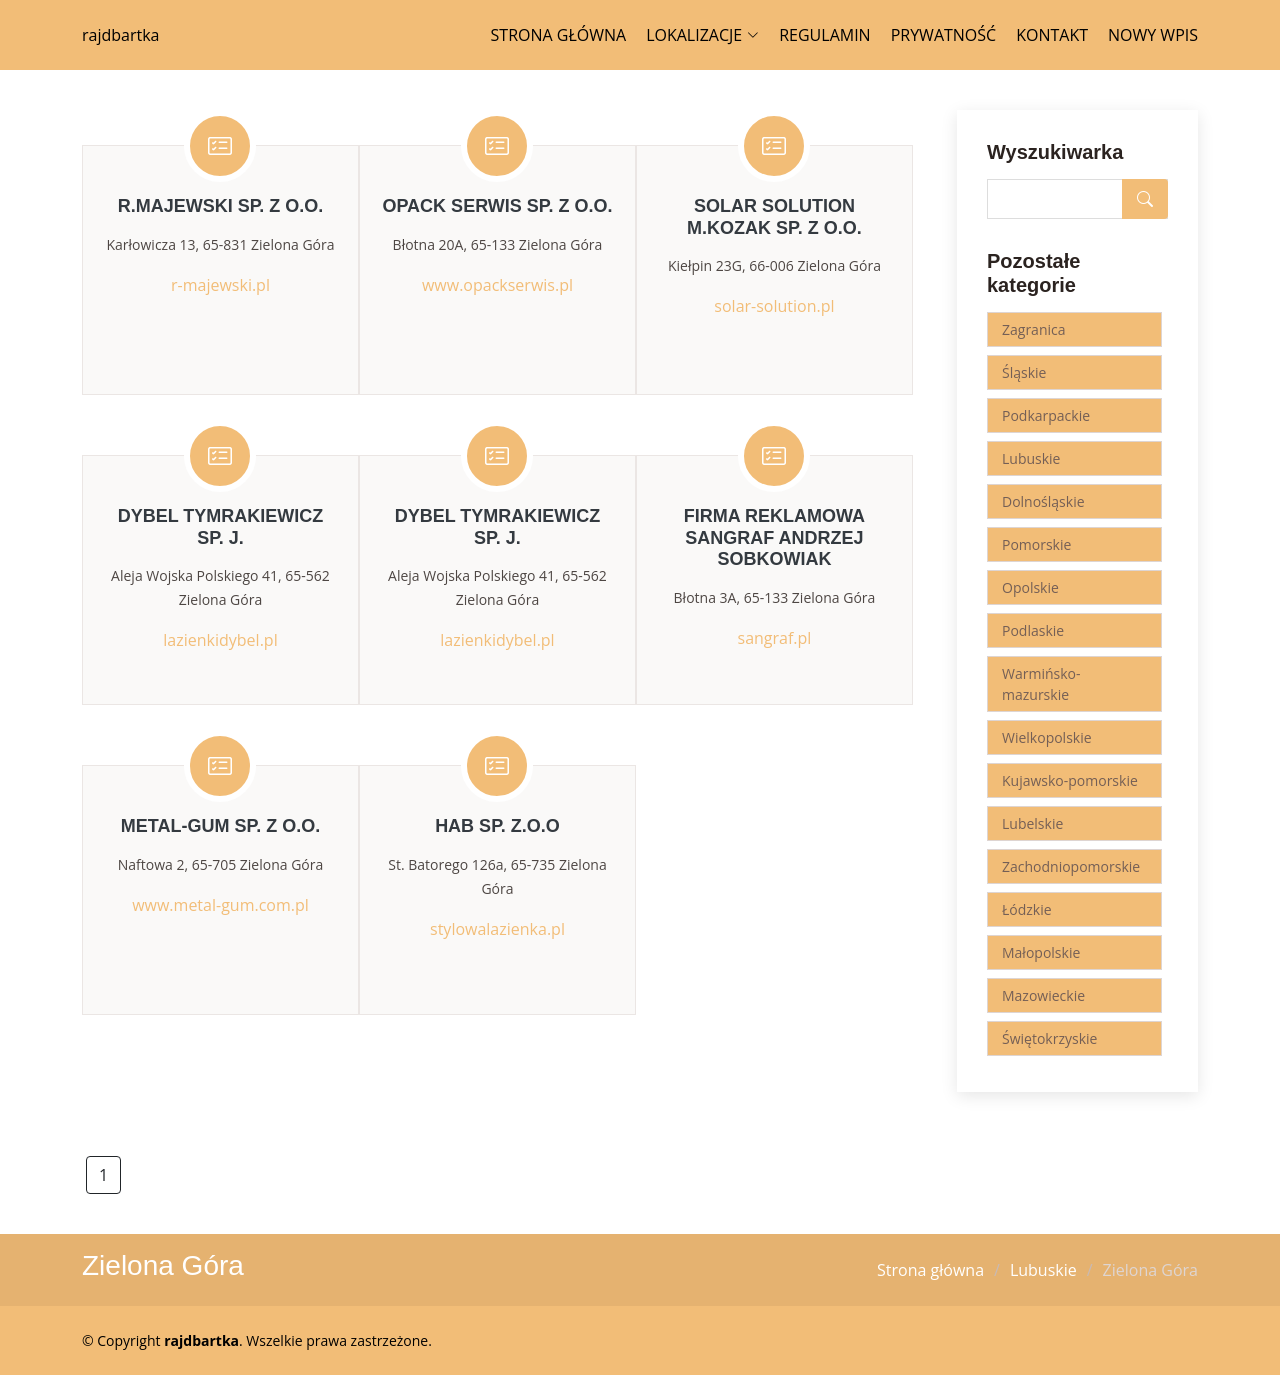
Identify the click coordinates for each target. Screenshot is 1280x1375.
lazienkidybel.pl (220, 640)
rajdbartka (120, 35)
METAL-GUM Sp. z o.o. (220, 826)
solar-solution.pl (774, 306)
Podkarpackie (1046, 415)
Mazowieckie (1043, 995)
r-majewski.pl (220, 285)
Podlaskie (1033, 630)
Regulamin (824, 35)
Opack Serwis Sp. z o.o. (497, 206)
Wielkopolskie (1047, 737)
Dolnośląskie (1043, 501)
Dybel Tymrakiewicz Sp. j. (221, 527)
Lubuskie (1031, 458)
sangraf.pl (775, 638)
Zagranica (1034, 329)
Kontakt (1052, 35)
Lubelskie (1032, 823)
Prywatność (944, 35)
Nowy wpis (1153, 35)
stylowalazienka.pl (497, 929)
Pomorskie (1036, 544)
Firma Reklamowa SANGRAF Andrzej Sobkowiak (774, 537)
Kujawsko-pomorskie (1070, 780)
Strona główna (559, 35)
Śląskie (1024, 372)
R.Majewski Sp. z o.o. (221, 206)
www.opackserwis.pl (497, 285)
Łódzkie (1027, 909)
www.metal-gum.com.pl (220, 905)
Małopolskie (1041, 952)
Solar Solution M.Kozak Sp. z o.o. (774, 217)
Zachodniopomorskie (1071, 866)
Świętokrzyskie (1049, 1038)
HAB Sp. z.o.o (497, 826)
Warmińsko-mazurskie (1041, 684)
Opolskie (1030, 587)
